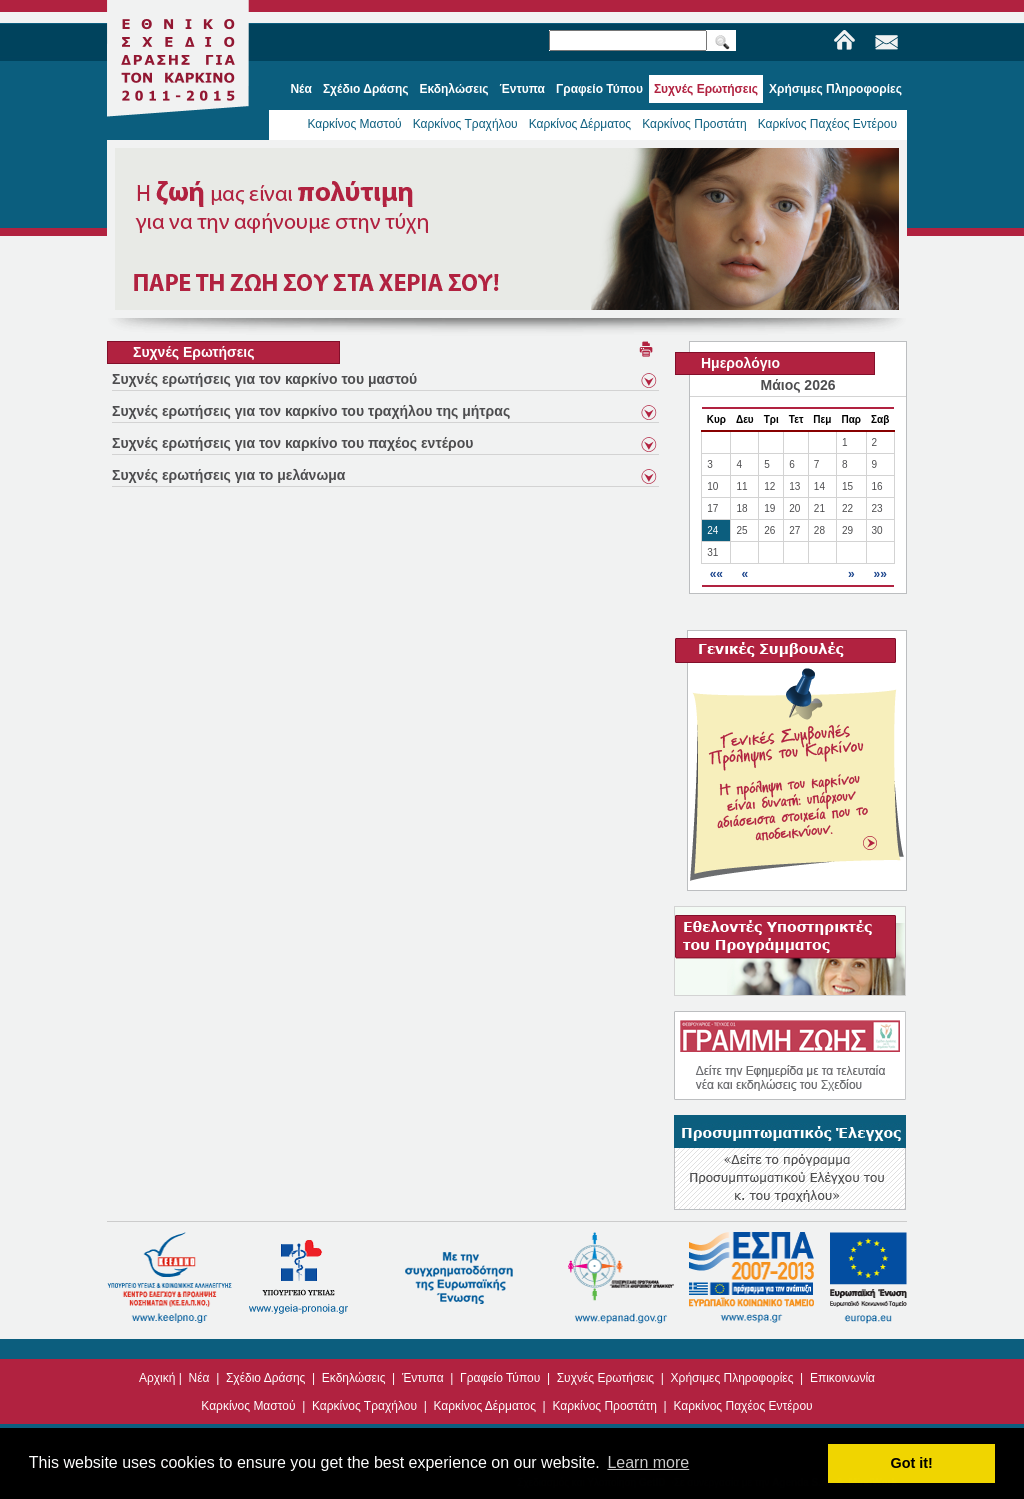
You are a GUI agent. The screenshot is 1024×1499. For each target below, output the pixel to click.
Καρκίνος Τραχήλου (465, 124)
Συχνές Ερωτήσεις (605, 1378)
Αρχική (157, 1378)
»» (879, 574)
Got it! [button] (912, 1463)
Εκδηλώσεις (354, 1378)
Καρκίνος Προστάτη (694, 124)
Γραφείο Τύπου (500, 1378)
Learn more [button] (648, 1462)
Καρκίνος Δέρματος (580, 124)
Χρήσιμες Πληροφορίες (732, 1378)
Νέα (199, 1378)
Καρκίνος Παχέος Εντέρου (827, 124)
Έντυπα (423, 1378)
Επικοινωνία (842, 1378)
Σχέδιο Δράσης (265, 1378)
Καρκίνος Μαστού (354, 124)
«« (716, 574)
